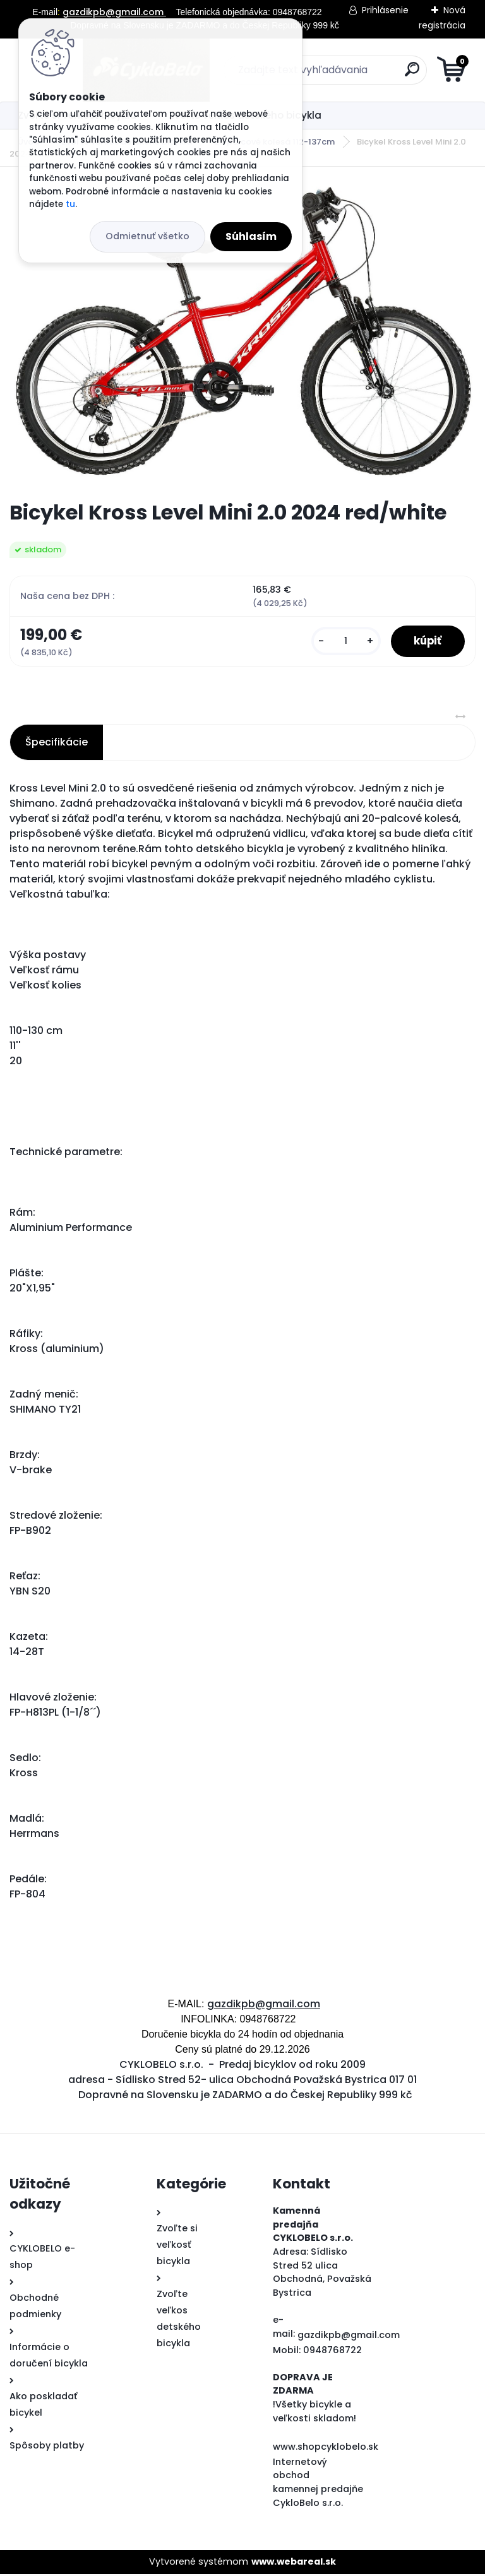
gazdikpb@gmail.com (114, 12)
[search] (394, 74)
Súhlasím (251, 236)
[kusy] (339, 642)
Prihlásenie (385, 10)
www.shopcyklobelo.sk (325, 2448)
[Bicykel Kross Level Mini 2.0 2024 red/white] (242, 334)
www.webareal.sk (293, 2563)
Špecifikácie (56, 744)
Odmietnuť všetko (147, 236)
